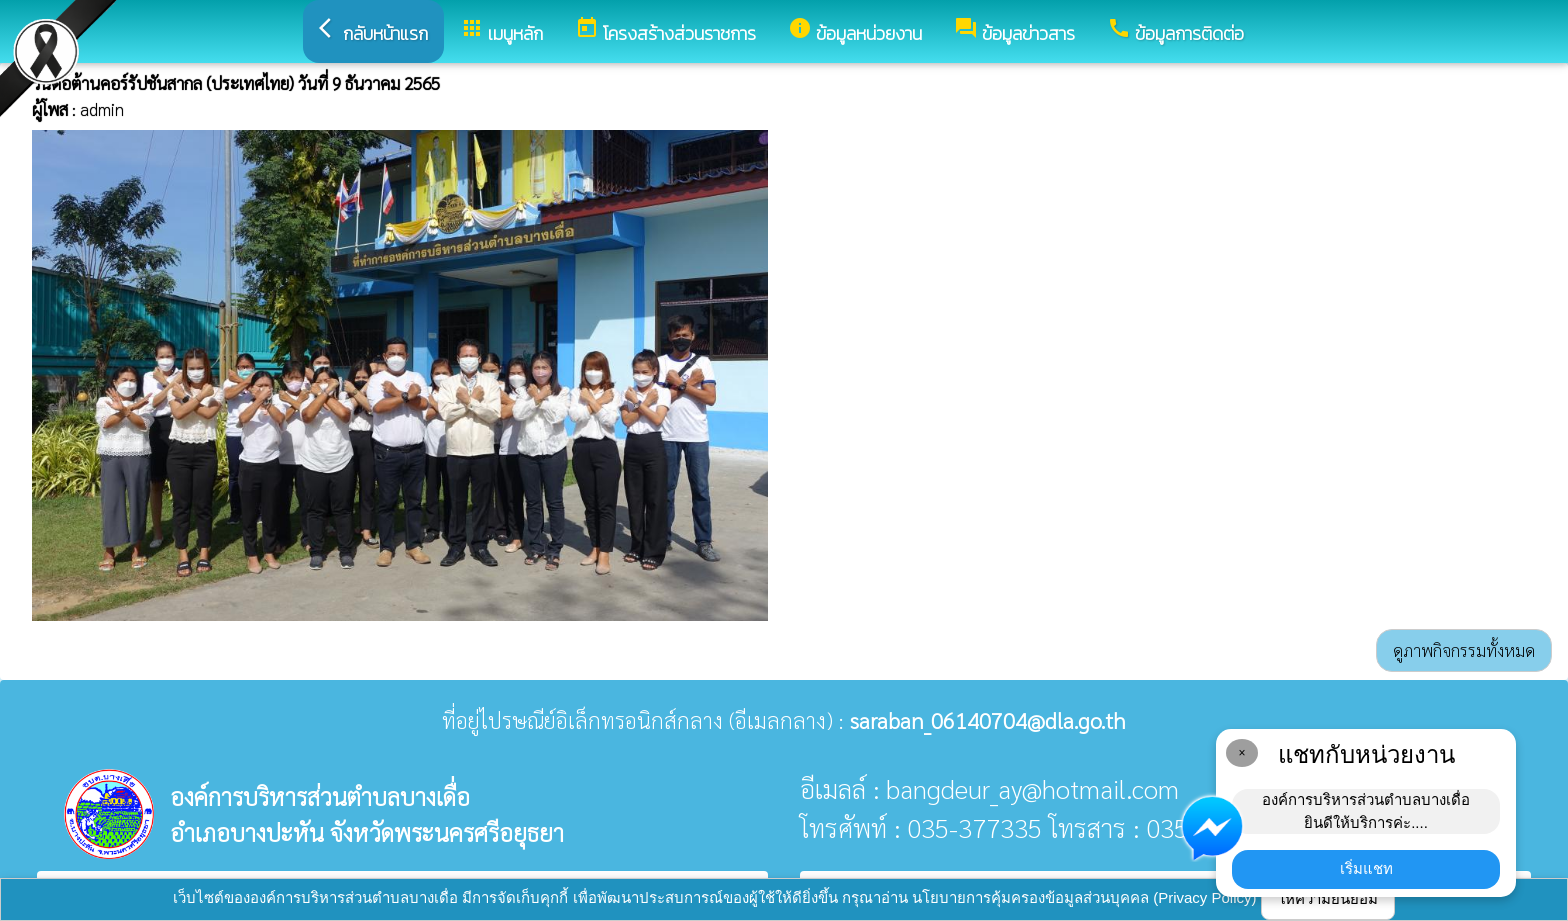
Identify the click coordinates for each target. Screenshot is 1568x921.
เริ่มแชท (1366, 868)
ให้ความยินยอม (1328, 898)
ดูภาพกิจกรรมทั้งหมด (1464, 650)
